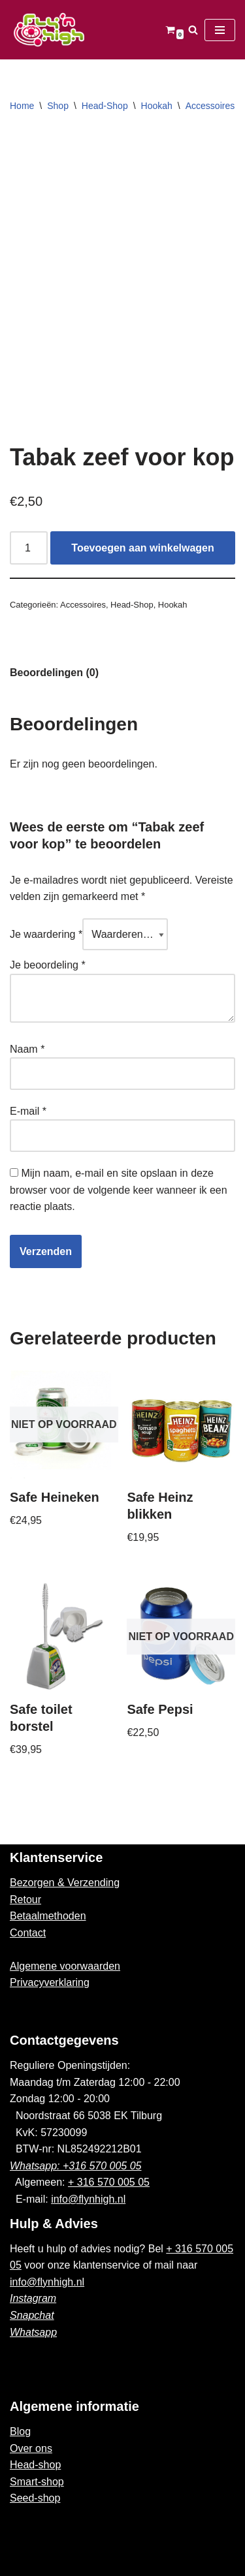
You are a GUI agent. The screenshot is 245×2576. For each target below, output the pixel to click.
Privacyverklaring (50, 1982)
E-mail (28, 1111)
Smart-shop (37, 2481)
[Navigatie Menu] (219, 30)
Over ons (31, 2448)
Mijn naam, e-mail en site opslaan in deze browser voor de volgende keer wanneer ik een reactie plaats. (118, 1190)
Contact (28, 1932)
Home (22, 106)
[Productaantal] (29, 548)
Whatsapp (33, 2332)
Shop (58, 106)
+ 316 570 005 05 (109, 2182)
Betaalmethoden (48, 1915)
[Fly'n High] (49, 29)
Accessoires (210, 106)
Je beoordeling (48, 964)
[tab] (54, 673)
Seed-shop (35, 2498)
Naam (27, 1049)
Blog (20, 2431)
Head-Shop (105, 106)
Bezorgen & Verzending (65, 1882)
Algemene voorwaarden (65, 1966)
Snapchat (32, 2315)
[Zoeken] (193, 30)
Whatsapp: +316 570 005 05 (76, 2165)
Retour (25, 1899)
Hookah (156, 106)
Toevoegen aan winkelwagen (142, 547)
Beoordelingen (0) (54, 672)
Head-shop (35, 2464)
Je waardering (46, 934)
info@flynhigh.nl (88, 2199)
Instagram (33, 2298)
